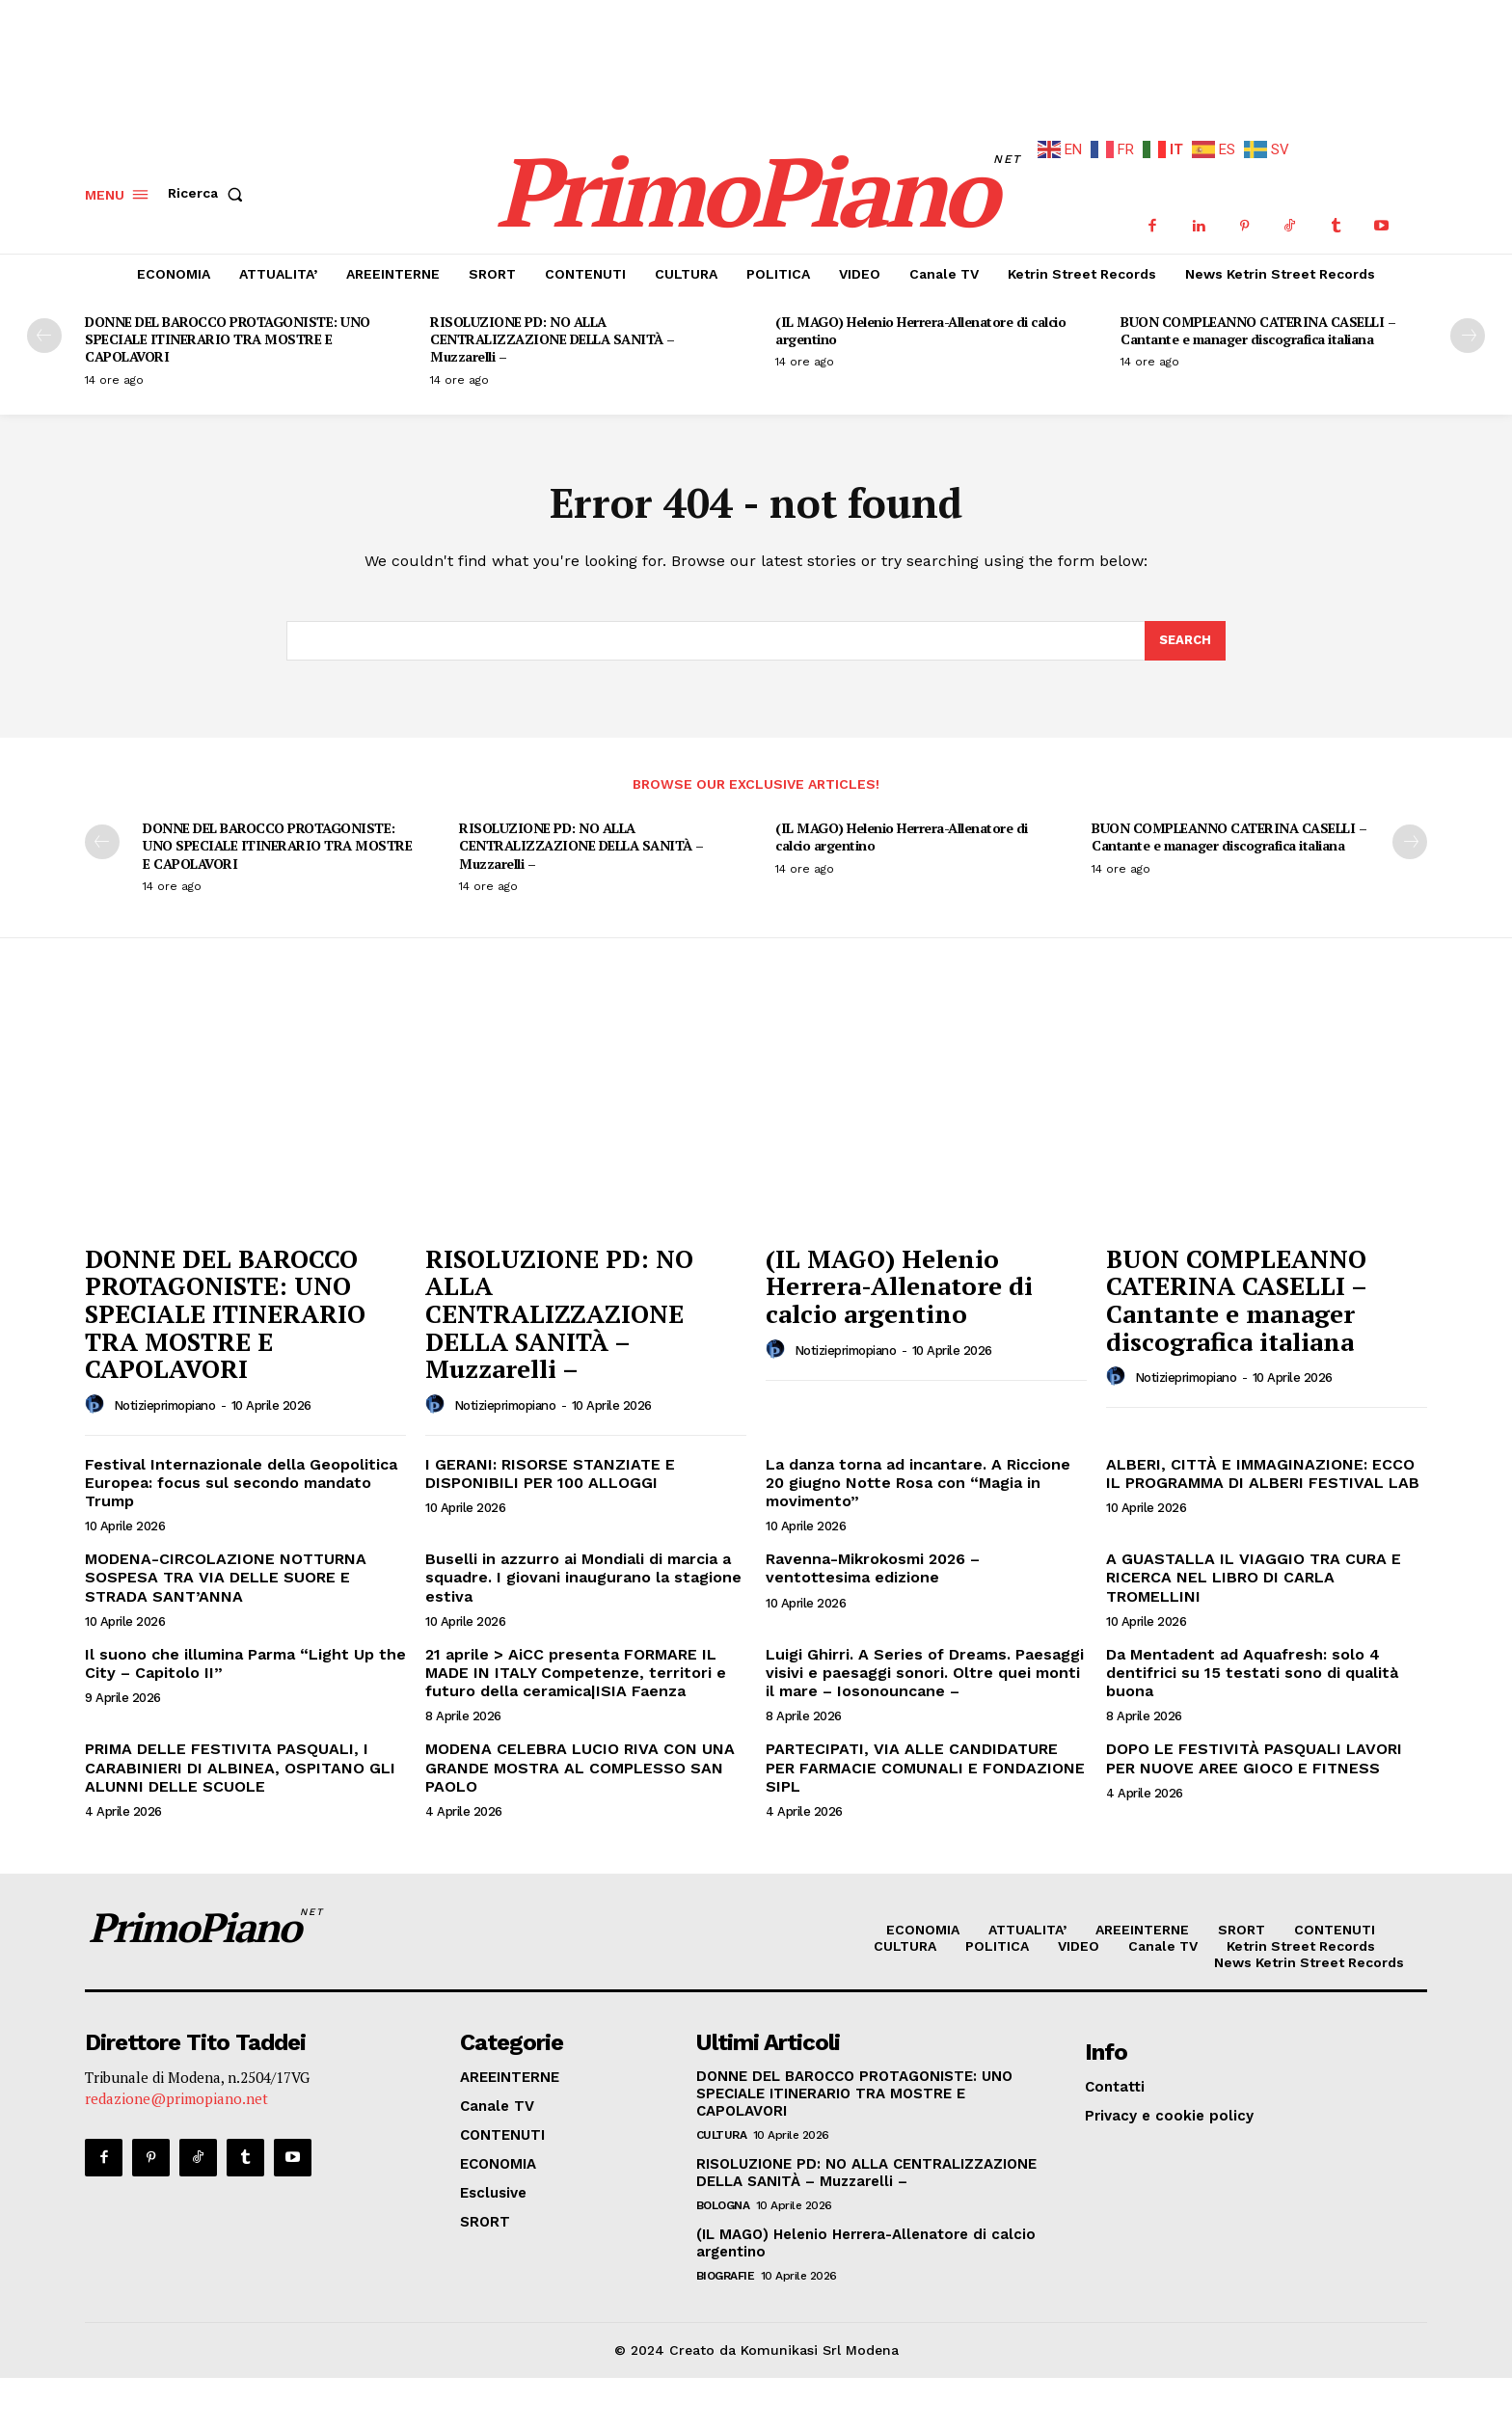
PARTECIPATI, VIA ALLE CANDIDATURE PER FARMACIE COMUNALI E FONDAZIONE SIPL (925, 1758)
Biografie (725, 2267)
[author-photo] (97, 1396)
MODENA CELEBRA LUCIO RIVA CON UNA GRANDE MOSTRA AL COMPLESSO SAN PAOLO (580, 1758)
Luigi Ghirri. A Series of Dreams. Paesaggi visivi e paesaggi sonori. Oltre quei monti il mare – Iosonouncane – (925, 1663)
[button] (209, 185)
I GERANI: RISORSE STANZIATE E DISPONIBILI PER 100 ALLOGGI (550, 1464)
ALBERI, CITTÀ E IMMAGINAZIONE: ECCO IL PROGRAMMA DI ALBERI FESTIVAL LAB (1262, 1464)
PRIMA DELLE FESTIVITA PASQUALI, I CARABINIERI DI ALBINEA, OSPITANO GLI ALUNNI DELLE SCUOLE (240, 1758)
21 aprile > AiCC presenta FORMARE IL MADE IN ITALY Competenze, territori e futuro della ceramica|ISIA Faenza (575, 1663)
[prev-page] (44, 327)
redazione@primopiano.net (176, 2090)
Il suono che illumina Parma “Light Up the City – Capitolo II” (245, 1654)
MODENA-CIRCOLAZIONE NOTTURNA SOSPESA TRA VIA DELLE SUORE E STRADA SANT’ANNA (225, 1568)
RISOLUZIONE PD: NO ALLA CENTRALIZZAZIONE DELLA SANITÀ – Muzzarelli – (552, 330)
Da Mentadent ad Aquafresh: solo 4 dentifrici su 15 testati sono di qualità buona (1252, 1663)
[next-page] (1467, 327)
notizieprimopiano (165, 1397)
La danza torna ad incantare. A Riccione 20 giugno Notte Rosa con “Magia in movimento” (918, 1473)
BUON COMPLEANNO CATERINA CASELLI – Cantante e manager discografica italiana (1257, 321)
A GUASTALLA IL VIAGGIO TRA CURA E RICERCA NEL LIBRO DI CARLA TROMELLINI (1253, 1568)
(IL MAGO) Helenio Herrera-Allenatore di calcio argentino (920, 321)
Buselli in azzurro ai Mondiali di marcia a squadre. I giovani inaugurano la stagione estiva (583, 1568)
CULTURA (721, 2126)
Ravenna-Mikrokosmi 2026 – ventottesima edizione (873, 1559)
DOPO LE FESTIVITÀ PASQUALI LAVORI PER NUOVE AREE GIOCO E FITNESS (1254, 1749)
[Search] (1185, 632)
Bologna (723, 2196)
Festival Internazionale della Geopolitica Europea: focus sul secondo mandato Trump (241, 1473)
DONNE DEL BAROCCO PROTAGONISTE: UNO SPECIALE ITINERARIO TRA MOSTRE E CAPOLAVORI (227, 330)
